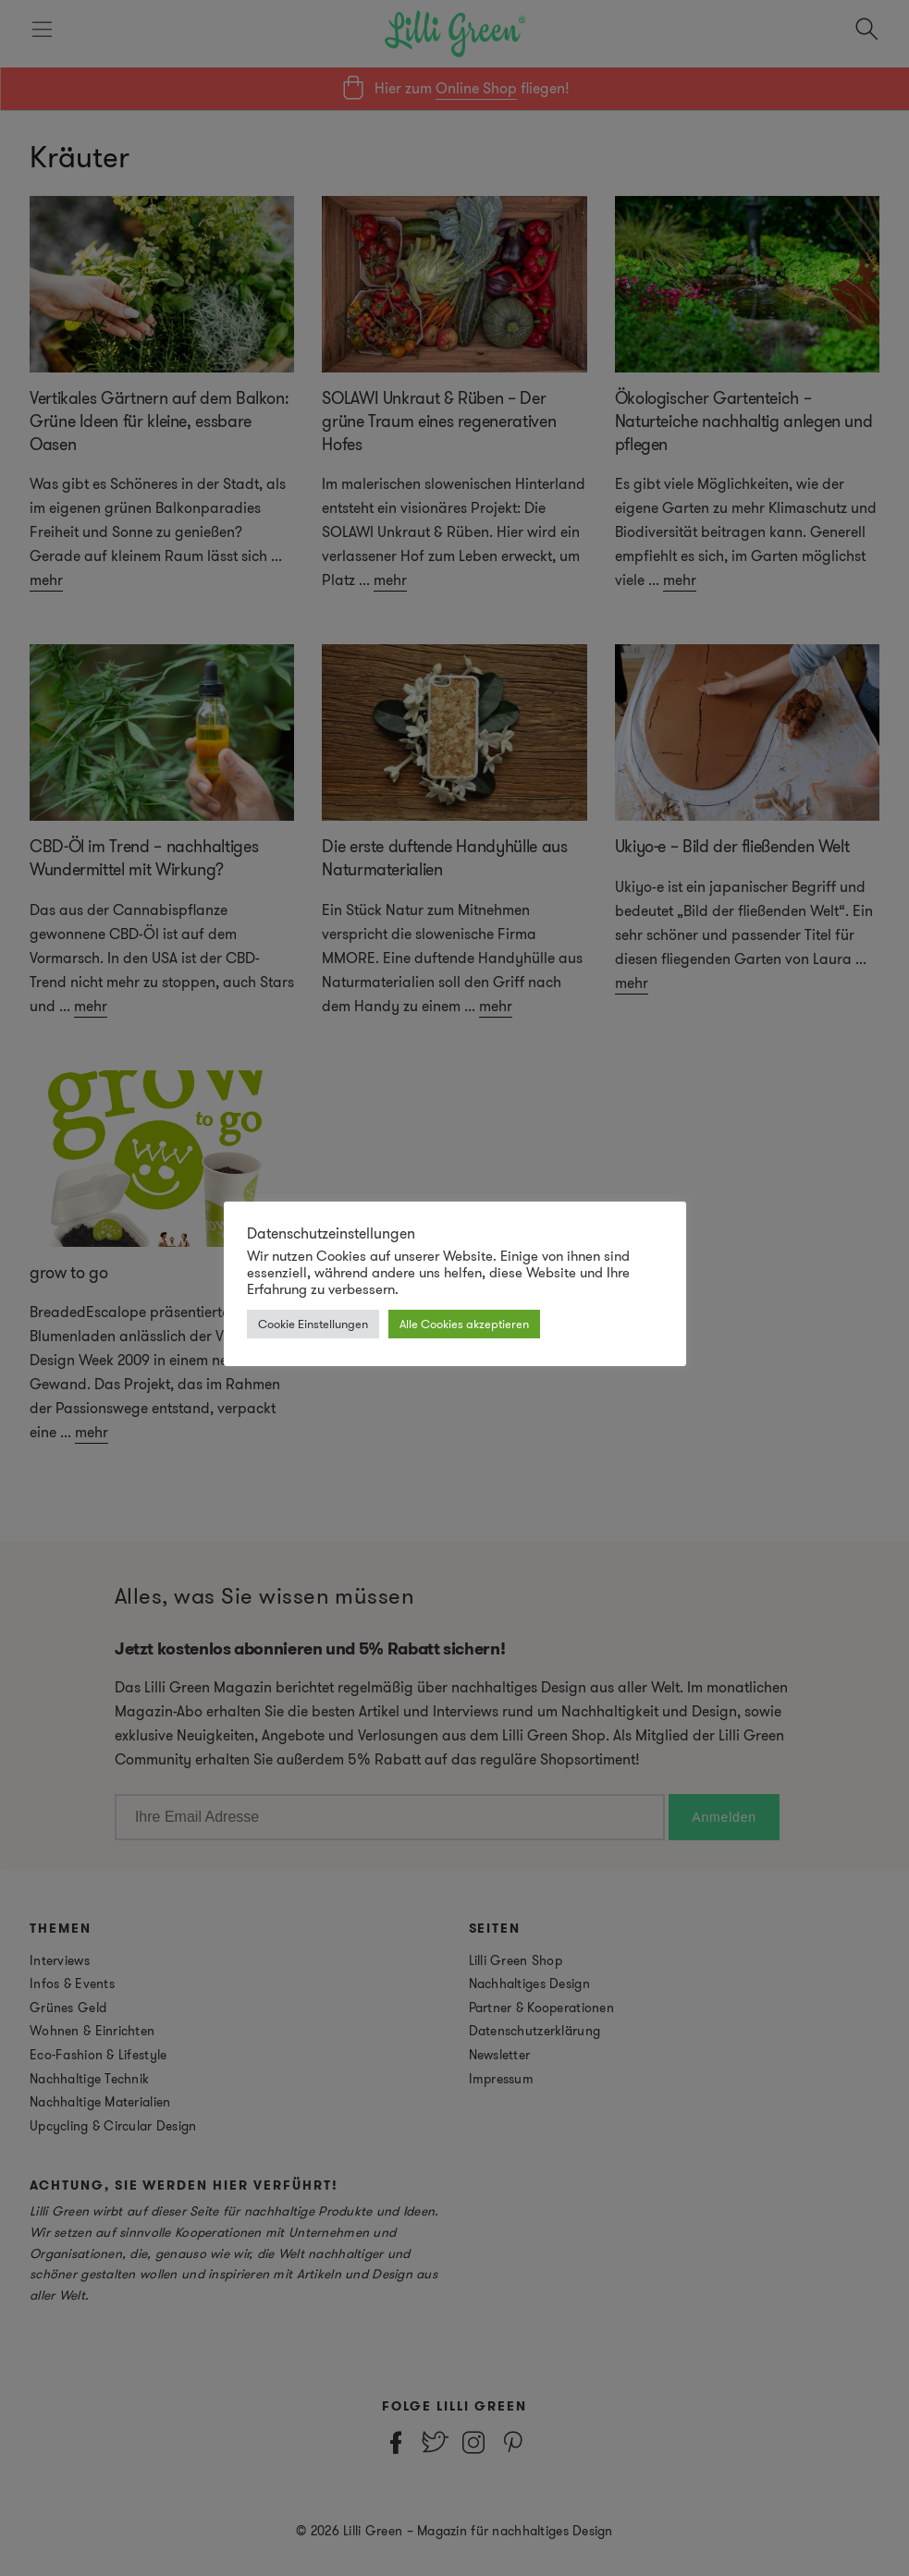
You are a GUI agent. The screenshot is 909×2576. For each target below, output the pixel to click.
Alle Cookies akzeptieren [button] (464, 1324)
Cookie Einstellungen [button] (313, 1324)
